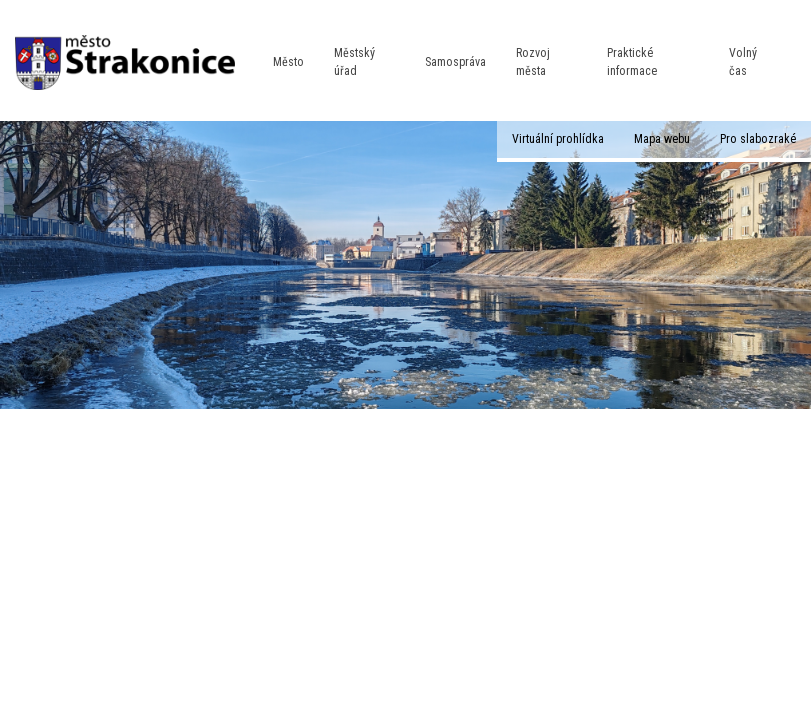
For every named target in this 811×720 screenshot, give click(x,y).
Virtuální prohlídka (558, 139)
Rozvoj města (533, 61)
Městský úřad (354, 61)
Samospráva (455, 62)
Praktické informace (632, 61)
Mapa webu (662, 139)
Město (288, 62)
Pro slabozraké (758, 139)
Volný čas (743, 61)
